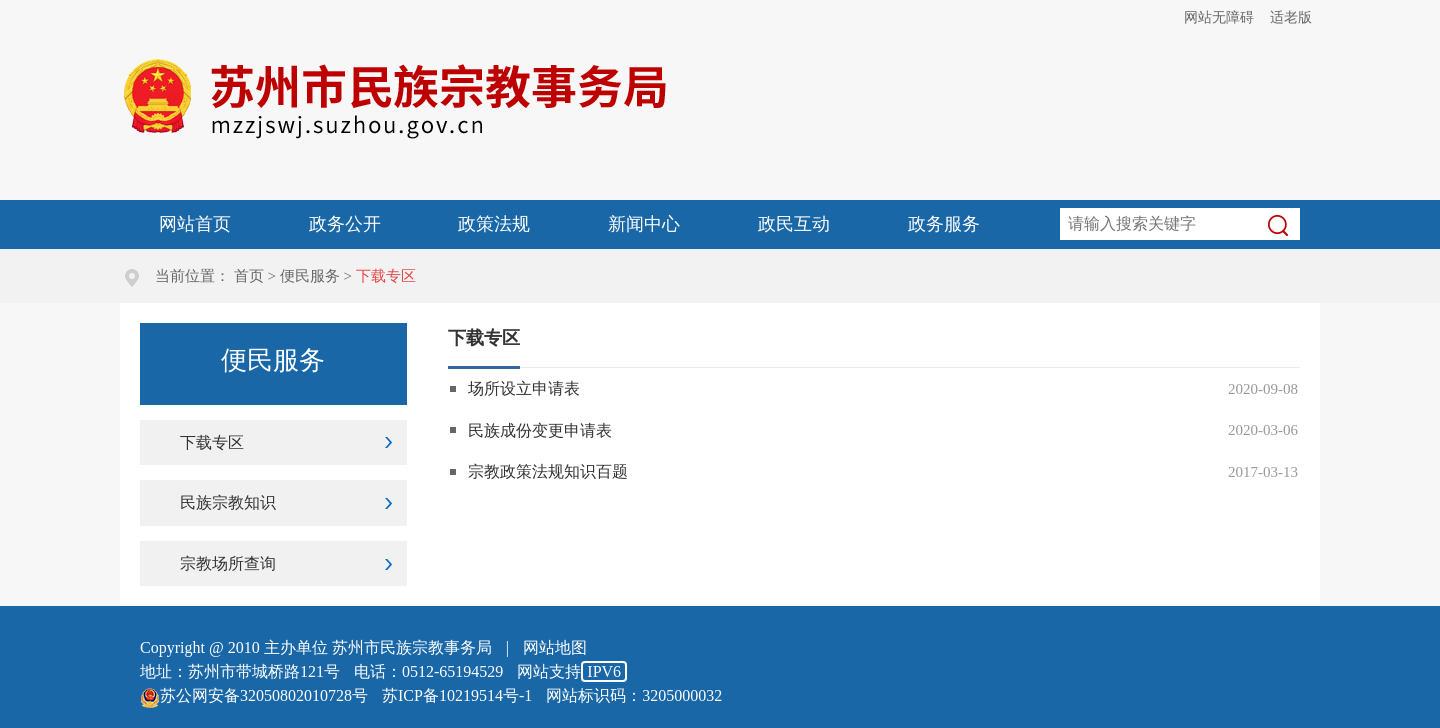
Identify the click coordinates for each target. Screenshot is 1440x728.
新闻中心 (644, 224)
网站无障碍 (1219, 17)
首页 (249, 276)
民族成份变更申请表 (540, 430)
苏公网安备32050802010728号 (254, 695)
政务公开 (345, 224)
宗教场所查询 (228, 563)
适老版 (1291, 17)
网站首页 (195, 224)
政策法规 (494, 224)
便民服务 (310, 276)
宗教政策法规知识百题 (548, 471)
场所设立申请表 (524, 388)
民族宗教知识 (228, 502)
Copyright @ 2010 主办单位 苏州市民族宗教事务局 (316, 647)
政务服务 (944, 224)
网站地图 (555, 647)
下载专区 (212, 442)
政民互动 (794, 224)
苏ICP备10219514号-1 (457, 695)
